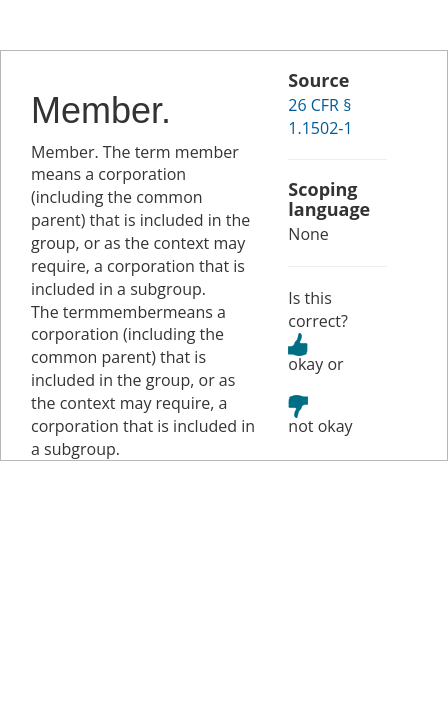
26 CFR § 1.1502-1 (320, 116)
